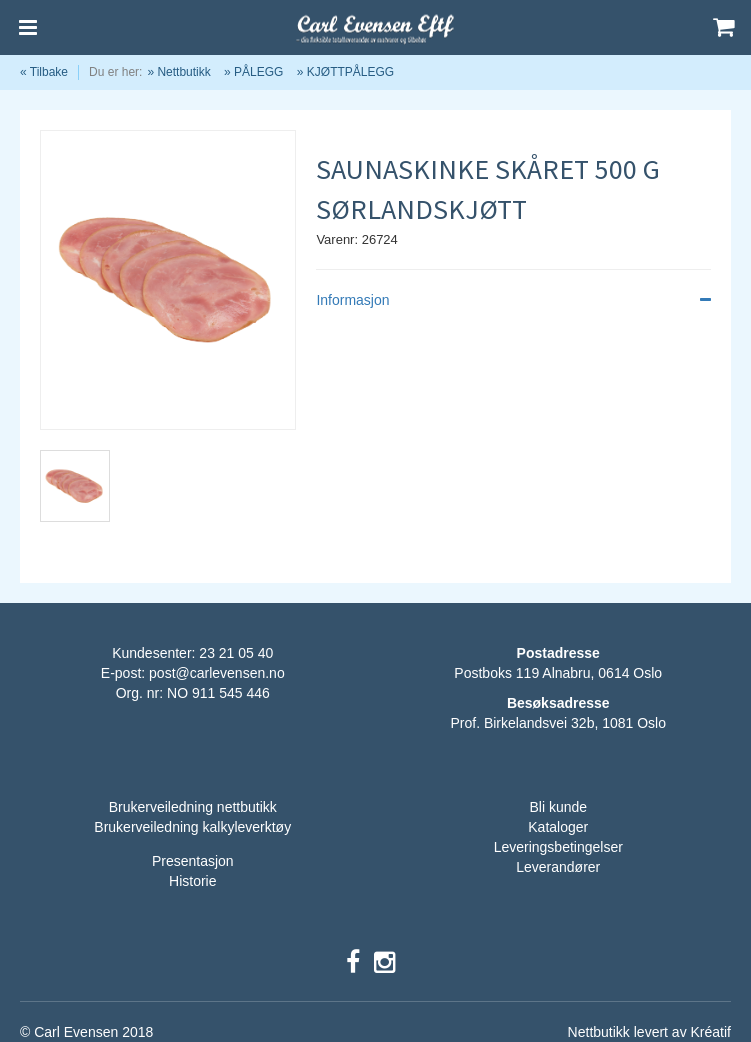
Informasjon (513, 300)
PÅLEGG (258, 72)
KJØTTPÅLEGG (350, 72)
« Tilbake (44, 72)
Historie (192, 881)
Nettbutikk (183, 72)
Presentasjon (193, 861)
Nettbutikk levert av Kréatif (649, 1032)
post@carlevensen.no (217, 673)
